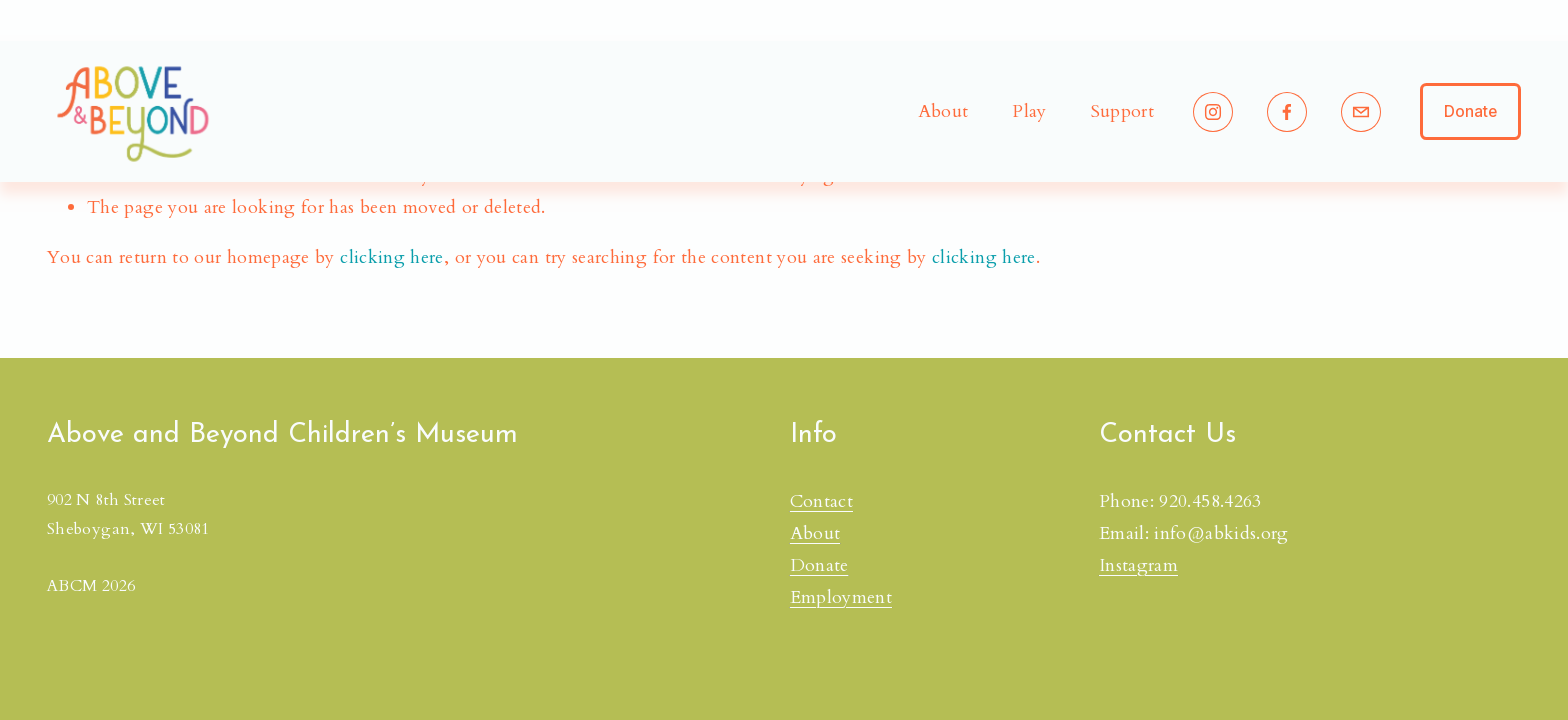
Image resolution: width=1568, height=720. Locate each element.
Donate (1470, 111)
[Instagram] (1213, 112)
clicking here (392, 257)
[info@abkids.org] (1361, 112)
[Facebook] (1287, 112)
